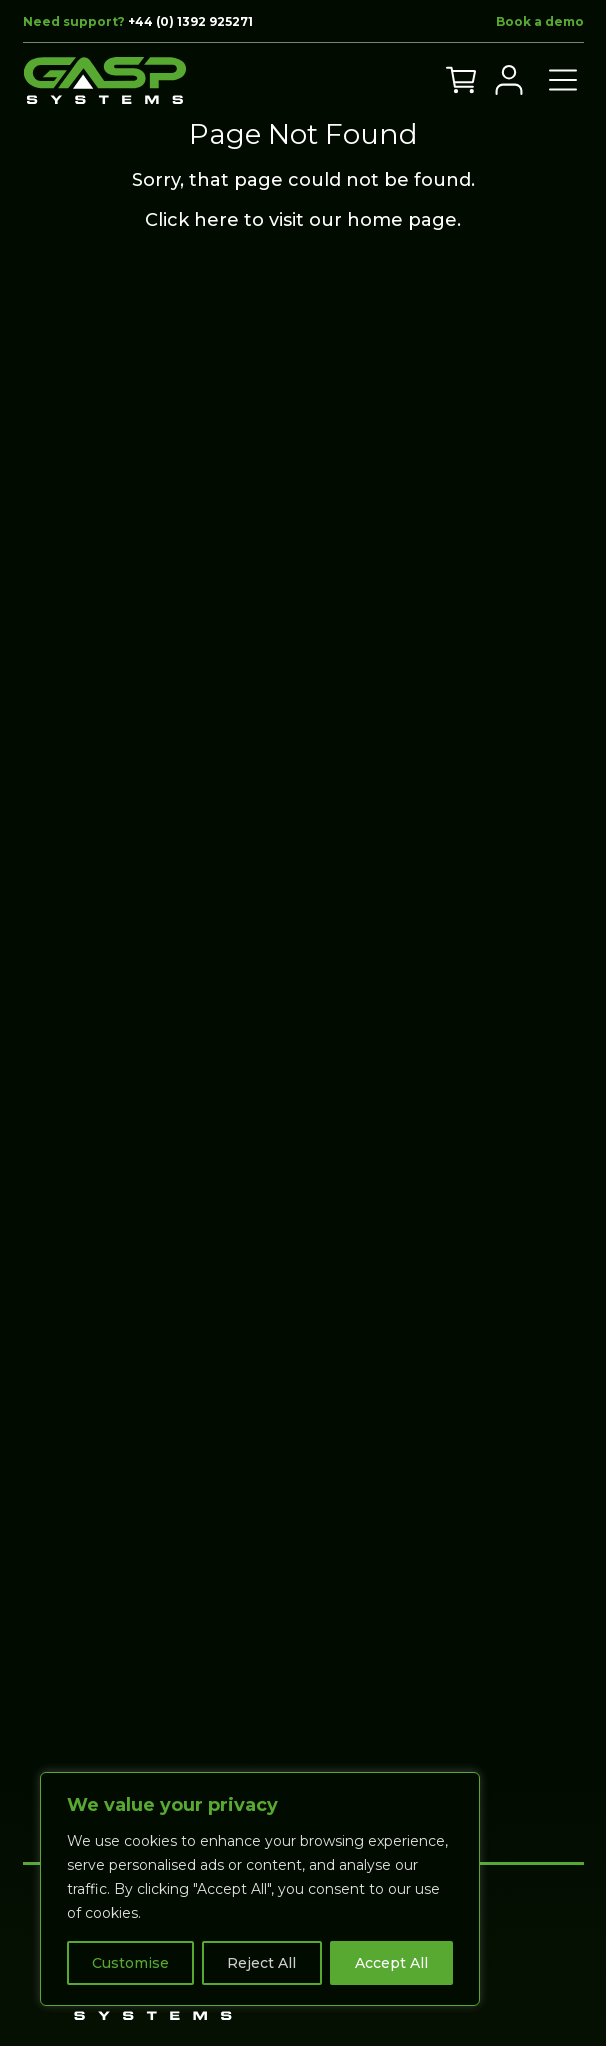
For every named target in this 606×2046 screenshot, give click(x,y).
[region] (260, 1889)
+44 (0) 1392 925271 (190, 21)
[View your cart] (461, 80)
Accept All (391, 1963)
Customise (130, 1963)
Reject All (261, 1963)
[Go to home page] (105, 80)
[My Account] (509, 80)
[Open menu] (563, 80)
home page (402, 220)
